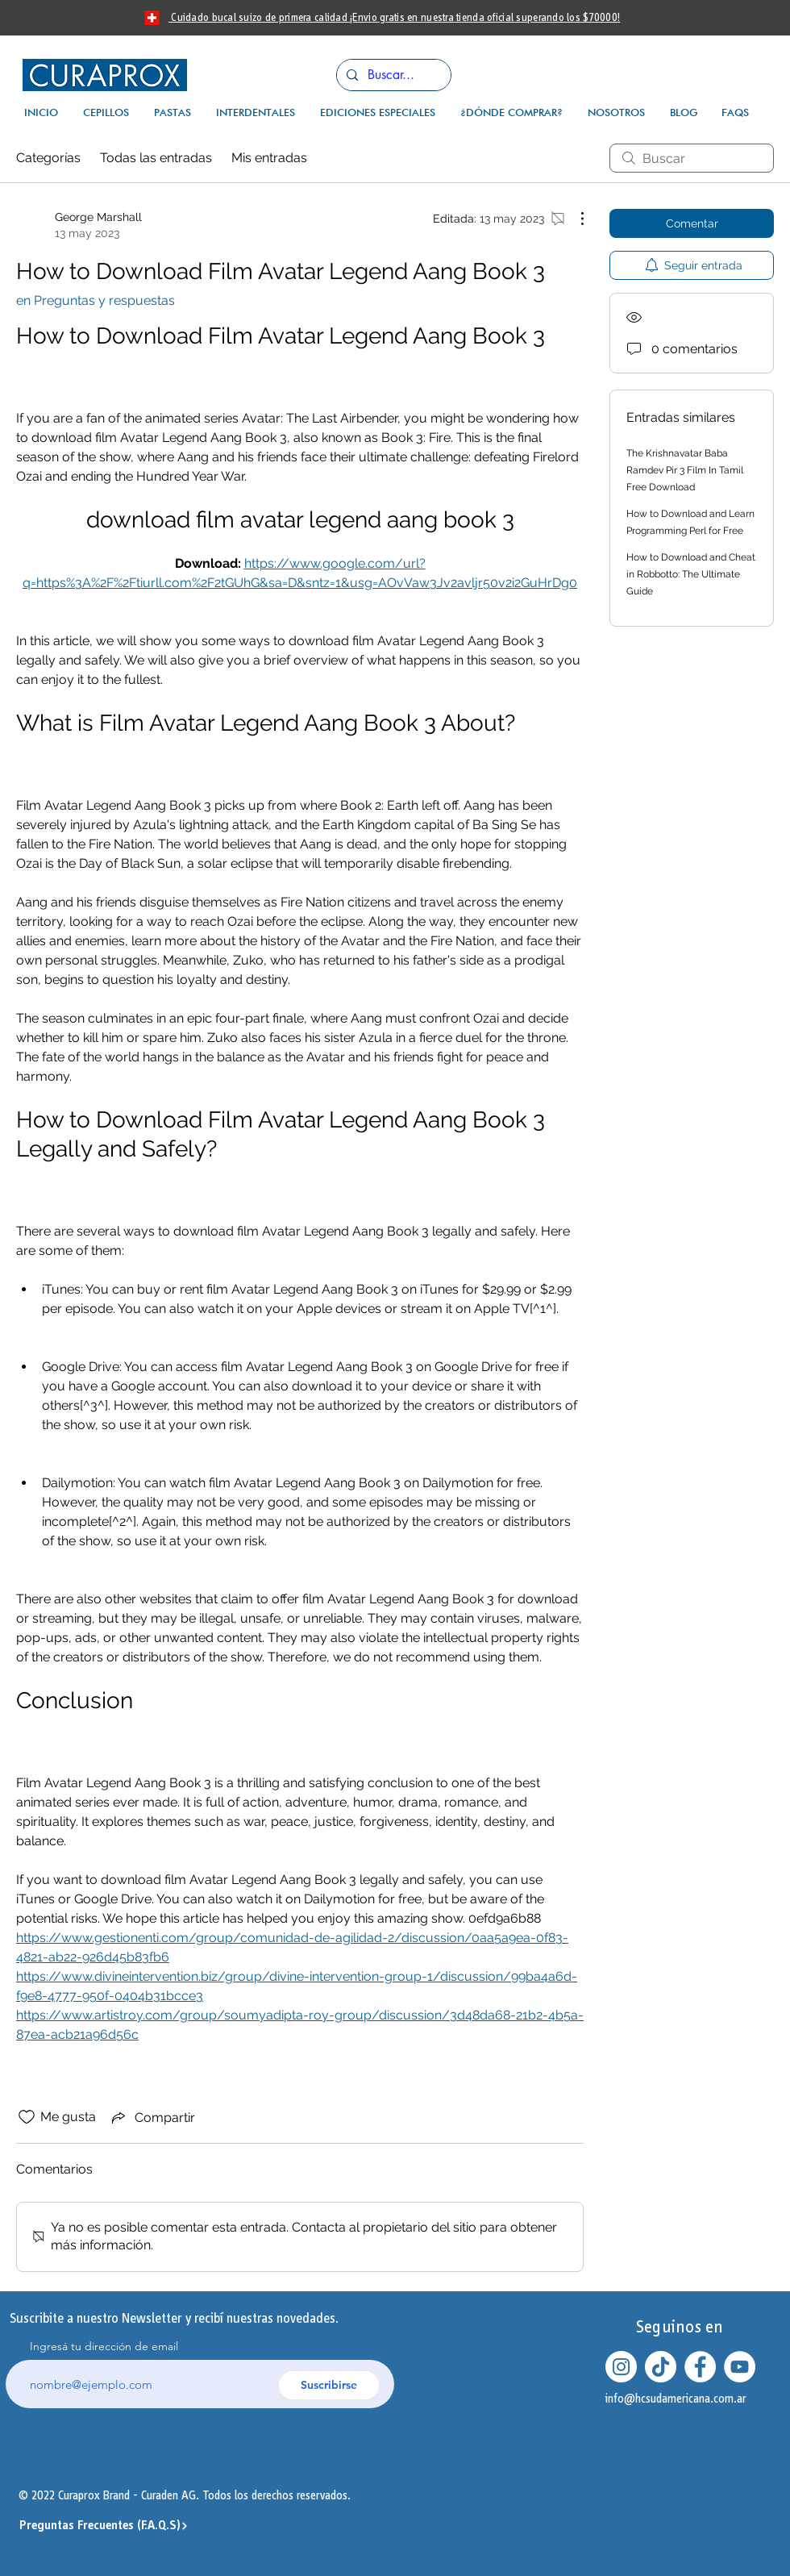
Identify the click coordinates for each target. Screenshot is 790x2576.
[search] (691, 158)
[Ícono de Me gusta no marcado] (26, 2117)
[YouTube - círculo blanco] (739, 2366)
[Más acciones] (574, 218)
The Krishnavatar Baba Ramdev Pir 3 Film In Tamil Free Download (684, 470)
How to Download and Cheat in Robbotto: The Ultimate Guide (690, 574)
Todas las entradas (156, 157)
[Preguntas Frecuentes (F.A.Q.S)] (104, 2526)
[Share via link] (152, 2117)
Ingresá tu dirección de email (104, 2346)
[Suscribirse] (329, 2385)
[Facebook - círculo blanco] (700, 2366)
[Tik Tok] (660, 2366)
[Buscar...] (392, 75)
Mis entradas (269, 157)
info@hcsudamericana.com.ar (675, 2398)
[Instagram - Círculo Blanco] (621, 2366)
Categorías (48, 157)
